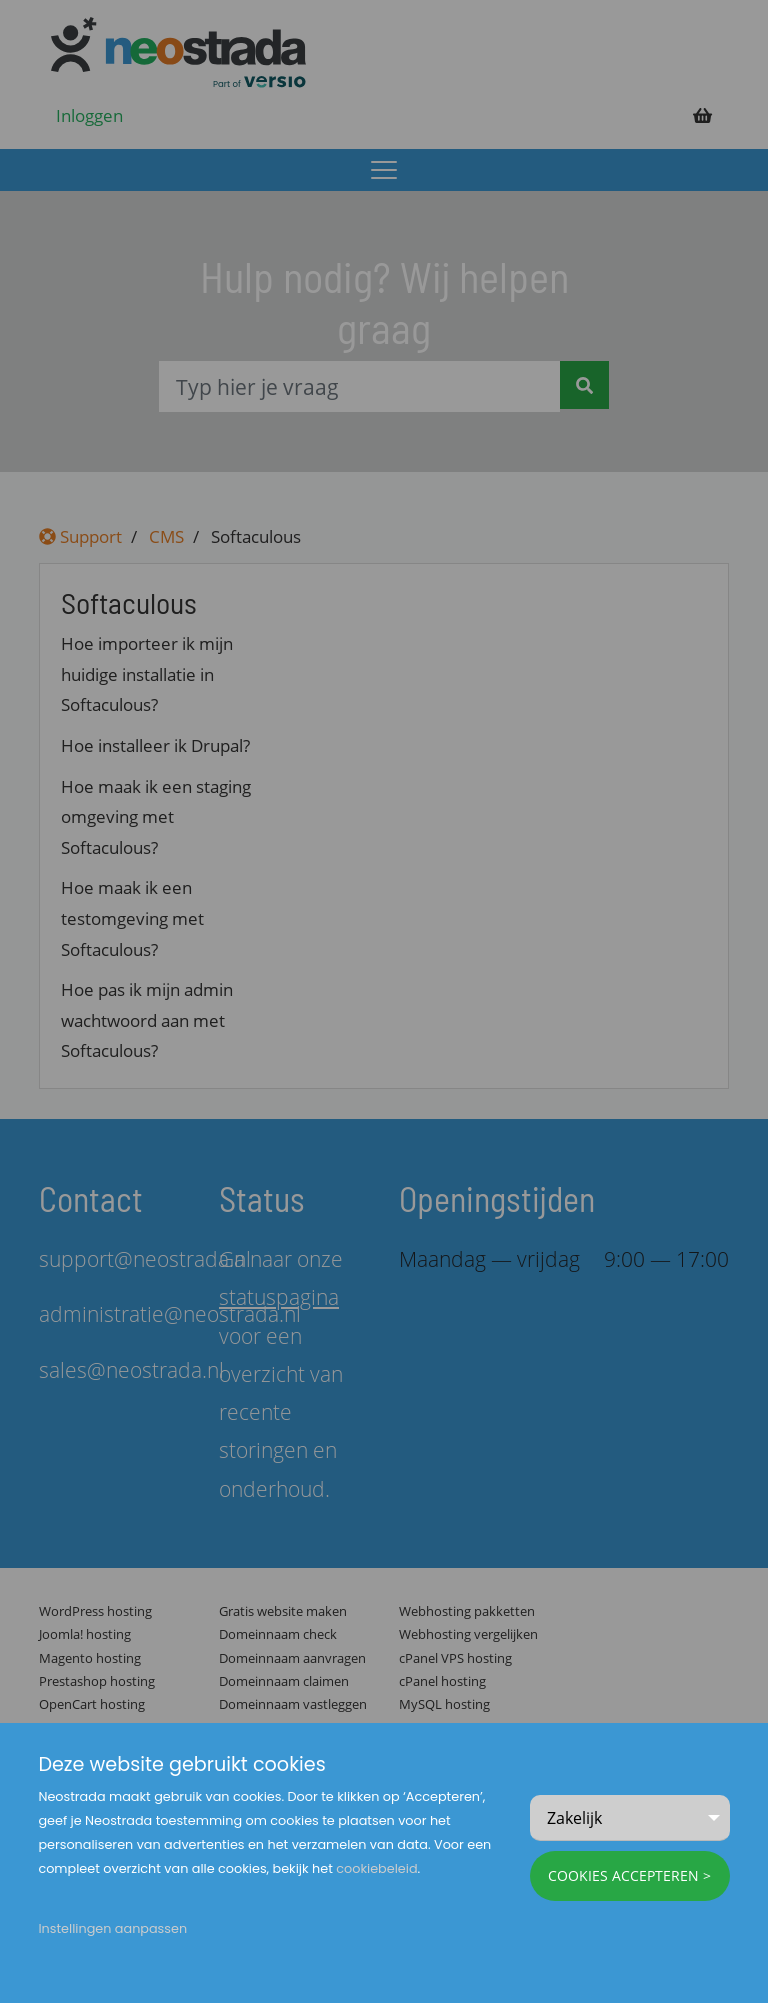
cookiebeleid (376, 1868)
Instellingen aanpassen (112, 1928)
